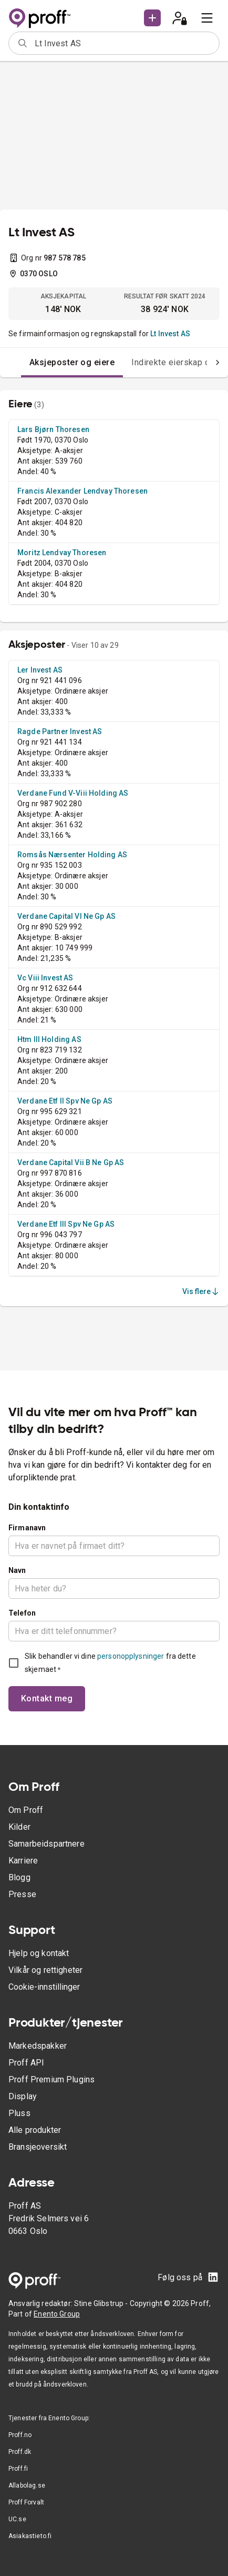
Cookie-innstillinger (44, 1987)
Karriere (23, 1861)
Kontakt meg (46, 1698)
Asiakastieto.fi (29, 2536)
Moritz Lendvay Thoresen (61, 552)
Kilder (19, 1827)
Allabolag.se (26, 2485)
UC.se (17, 2519)
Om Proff (25, 1810)
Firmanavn (27, 1527)
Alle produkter (34, 2130)
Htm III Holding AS (49, 1039)
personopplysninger (130, 1656)
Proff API (26, 2063)
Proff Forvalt (26, 2502)
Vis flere (201, 1291)
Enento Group (57, 2314)
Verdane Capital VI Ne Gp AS (66, 916)
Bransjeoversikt (37, 2147)
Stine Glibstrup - (102, 2303)
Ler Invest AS (40, 670)
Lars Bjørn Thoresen (53, 429)
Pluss (19, 2113)
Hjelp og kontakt (38, 1953)
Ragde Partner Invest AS (59, 731)
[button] (152, 17)
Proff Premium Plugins (51, 2079)
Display (22, 2096)
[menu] (207, 18)
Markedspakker (37, 2046)
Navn (17, 1570)
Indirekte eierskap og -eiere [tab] (165, 362)
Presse (22, 1894)
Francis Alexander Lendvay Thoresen (82, 491)
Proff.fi (18, 2468)
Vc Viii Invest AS (45, 978)
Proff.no (20, 2435)
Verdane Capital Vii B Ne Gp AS (71, 1162)
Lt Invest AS (170, 333)
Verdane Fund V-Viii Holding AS (73, 793)
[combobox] (123, 43)
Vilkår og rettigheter (45, 1970)
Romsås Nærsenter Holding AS (72, 854)
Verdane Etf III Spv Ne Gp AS (66, 1224)
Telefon (22, 1613)
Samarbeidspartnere (46, 1844)
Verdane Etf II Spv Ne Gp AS (64, 1101)
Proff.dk (19, 2451)
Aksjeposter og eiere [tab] (51, 362)
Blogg (19, 1877)
